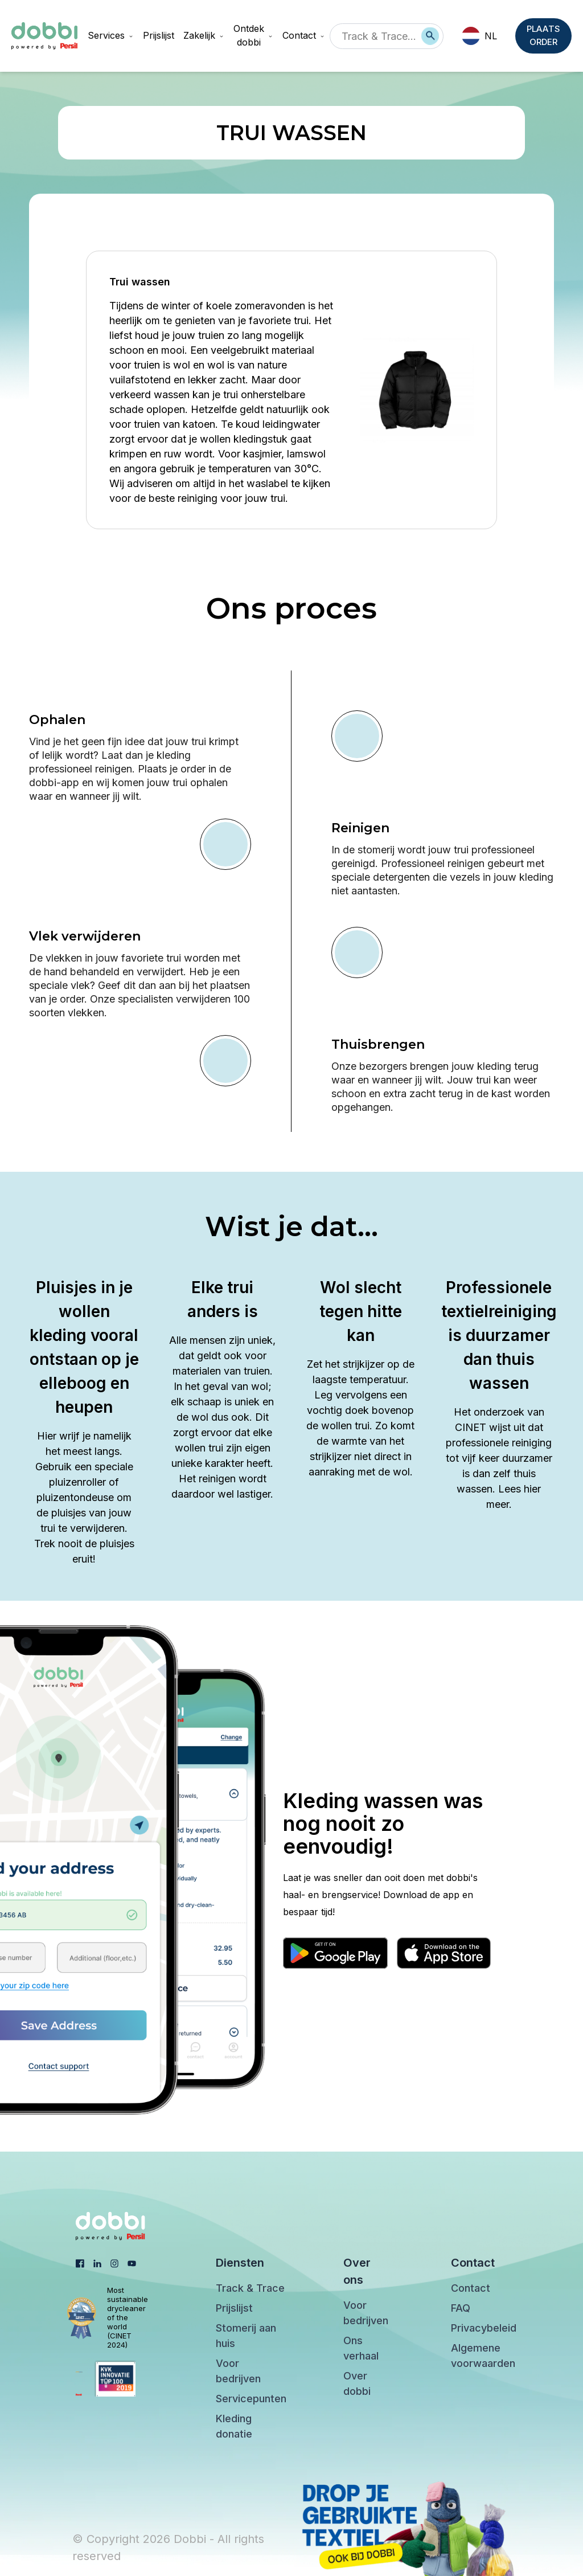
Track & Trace (250, 2288)
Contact (303, 35)
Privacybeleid (483, 2328)
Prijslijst (158, 35)
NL (479, 36)
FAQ (460, 2308)
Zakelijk (203, 35)
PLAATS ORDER (545, 35)
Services (111, 35)
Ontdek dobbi (253, 35)
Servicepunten (251, 2399)
